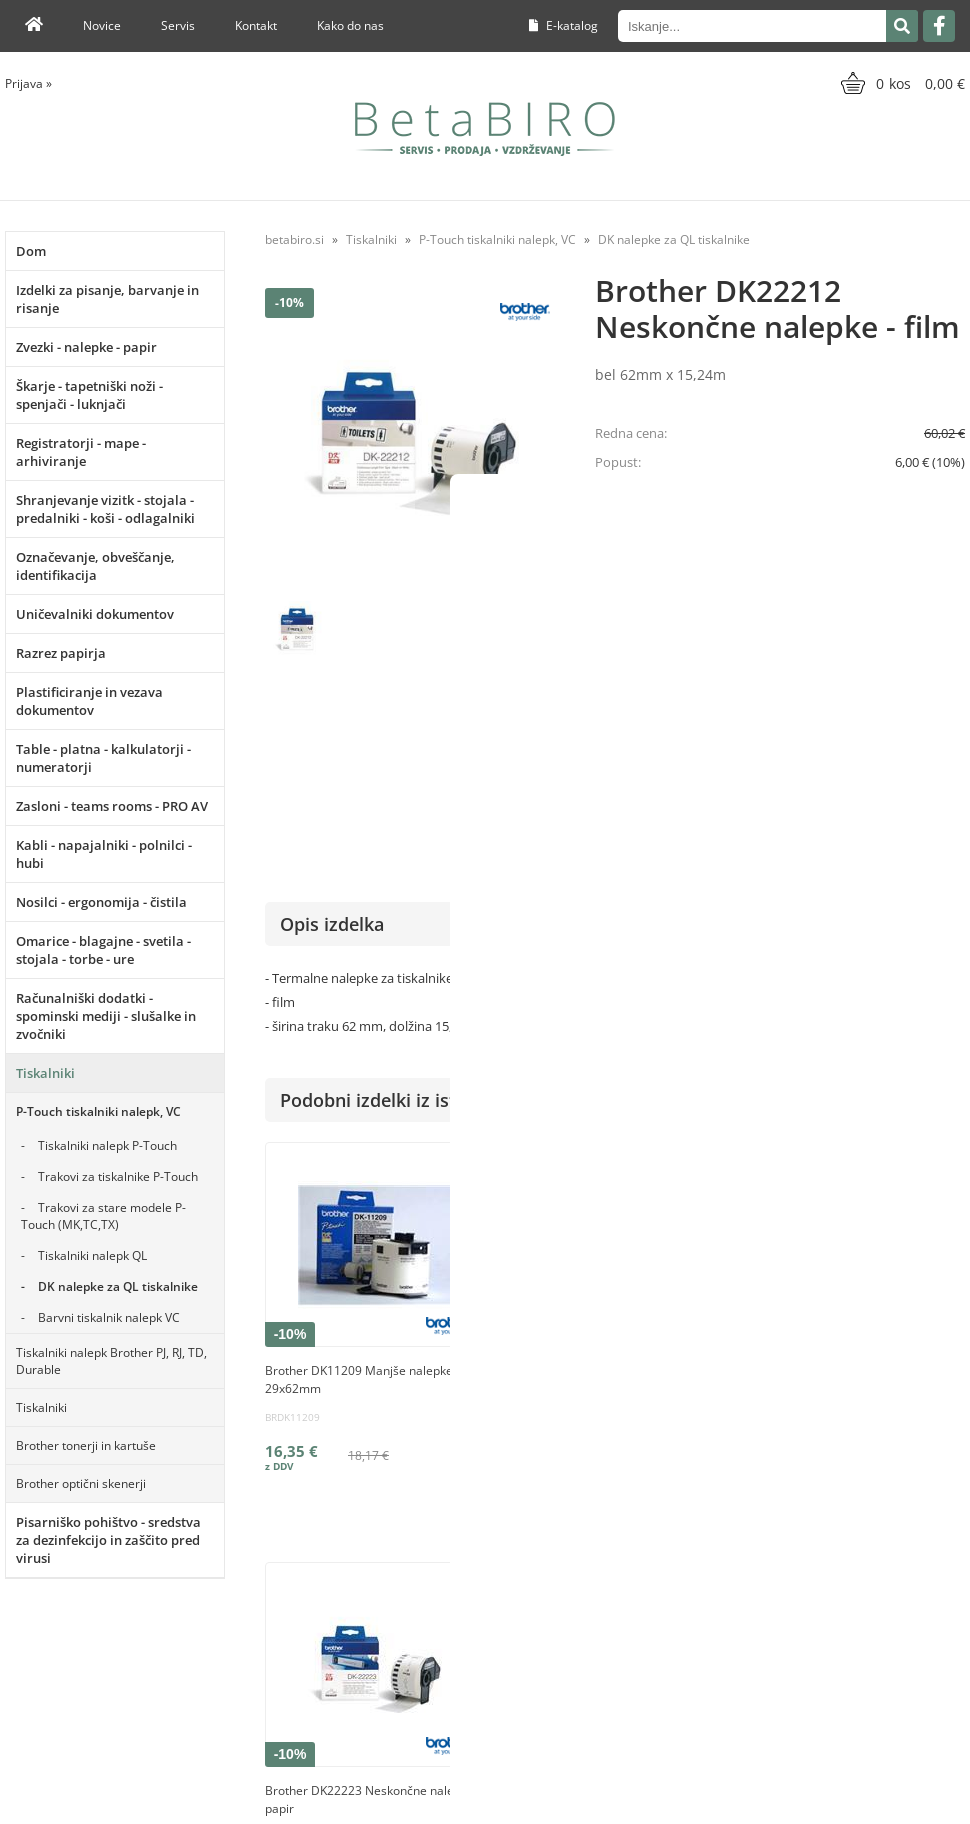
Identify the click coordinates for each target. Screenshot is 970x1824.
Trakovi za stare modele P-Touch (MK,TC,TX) (103, 1216)
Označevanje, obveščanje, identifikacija (95, 566)
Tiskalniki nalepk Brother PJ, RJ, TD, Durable (111, 1361)
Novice (102, 25)
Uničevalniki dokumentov (95, 614)
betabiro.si (294, 239)
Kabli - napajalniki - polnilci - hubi (104, 854)
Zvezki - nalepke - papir (86, 347)
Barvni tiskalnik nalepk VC (109, 1317)
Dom (31, 251)
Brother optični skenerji (81, 1483)
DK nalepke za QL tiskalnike (118, 1286)
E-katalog (563, 25)
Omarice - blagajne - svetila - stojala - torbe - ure (103, 950)
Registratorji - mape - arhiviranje (81, 452)
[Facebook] (939, 26)
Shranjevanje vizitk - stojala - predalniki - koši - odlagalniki (105, 509)
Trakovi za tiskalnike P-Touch (118, 1176)
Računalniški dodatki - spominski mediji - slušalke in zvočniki (106, 1016)
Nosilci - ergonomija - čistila (101, 902)
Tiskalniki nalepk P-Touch (107, 1145)
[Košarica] (900, 83)
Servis (178, 25)
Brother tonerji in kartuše (86, 1445)
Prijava (28, 83)
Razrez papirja (61, 653)
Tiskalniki (45, 1073)
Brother (942, 671)
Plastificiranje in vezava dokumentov (89, 701)
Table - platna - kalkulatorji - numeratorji (103, 758)
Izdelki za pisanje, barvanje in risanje (107, 299)
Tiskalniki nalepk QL (92, 1255)
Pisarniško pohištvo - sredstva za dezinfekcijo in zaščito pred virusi (108, 1540)
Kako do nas (350, 25)
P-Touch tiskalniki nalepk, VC (98, 1111)
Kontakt (256, 25)
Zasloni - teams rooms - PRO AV (112, 806)
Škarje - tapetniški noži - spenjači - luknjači (89, 395)
